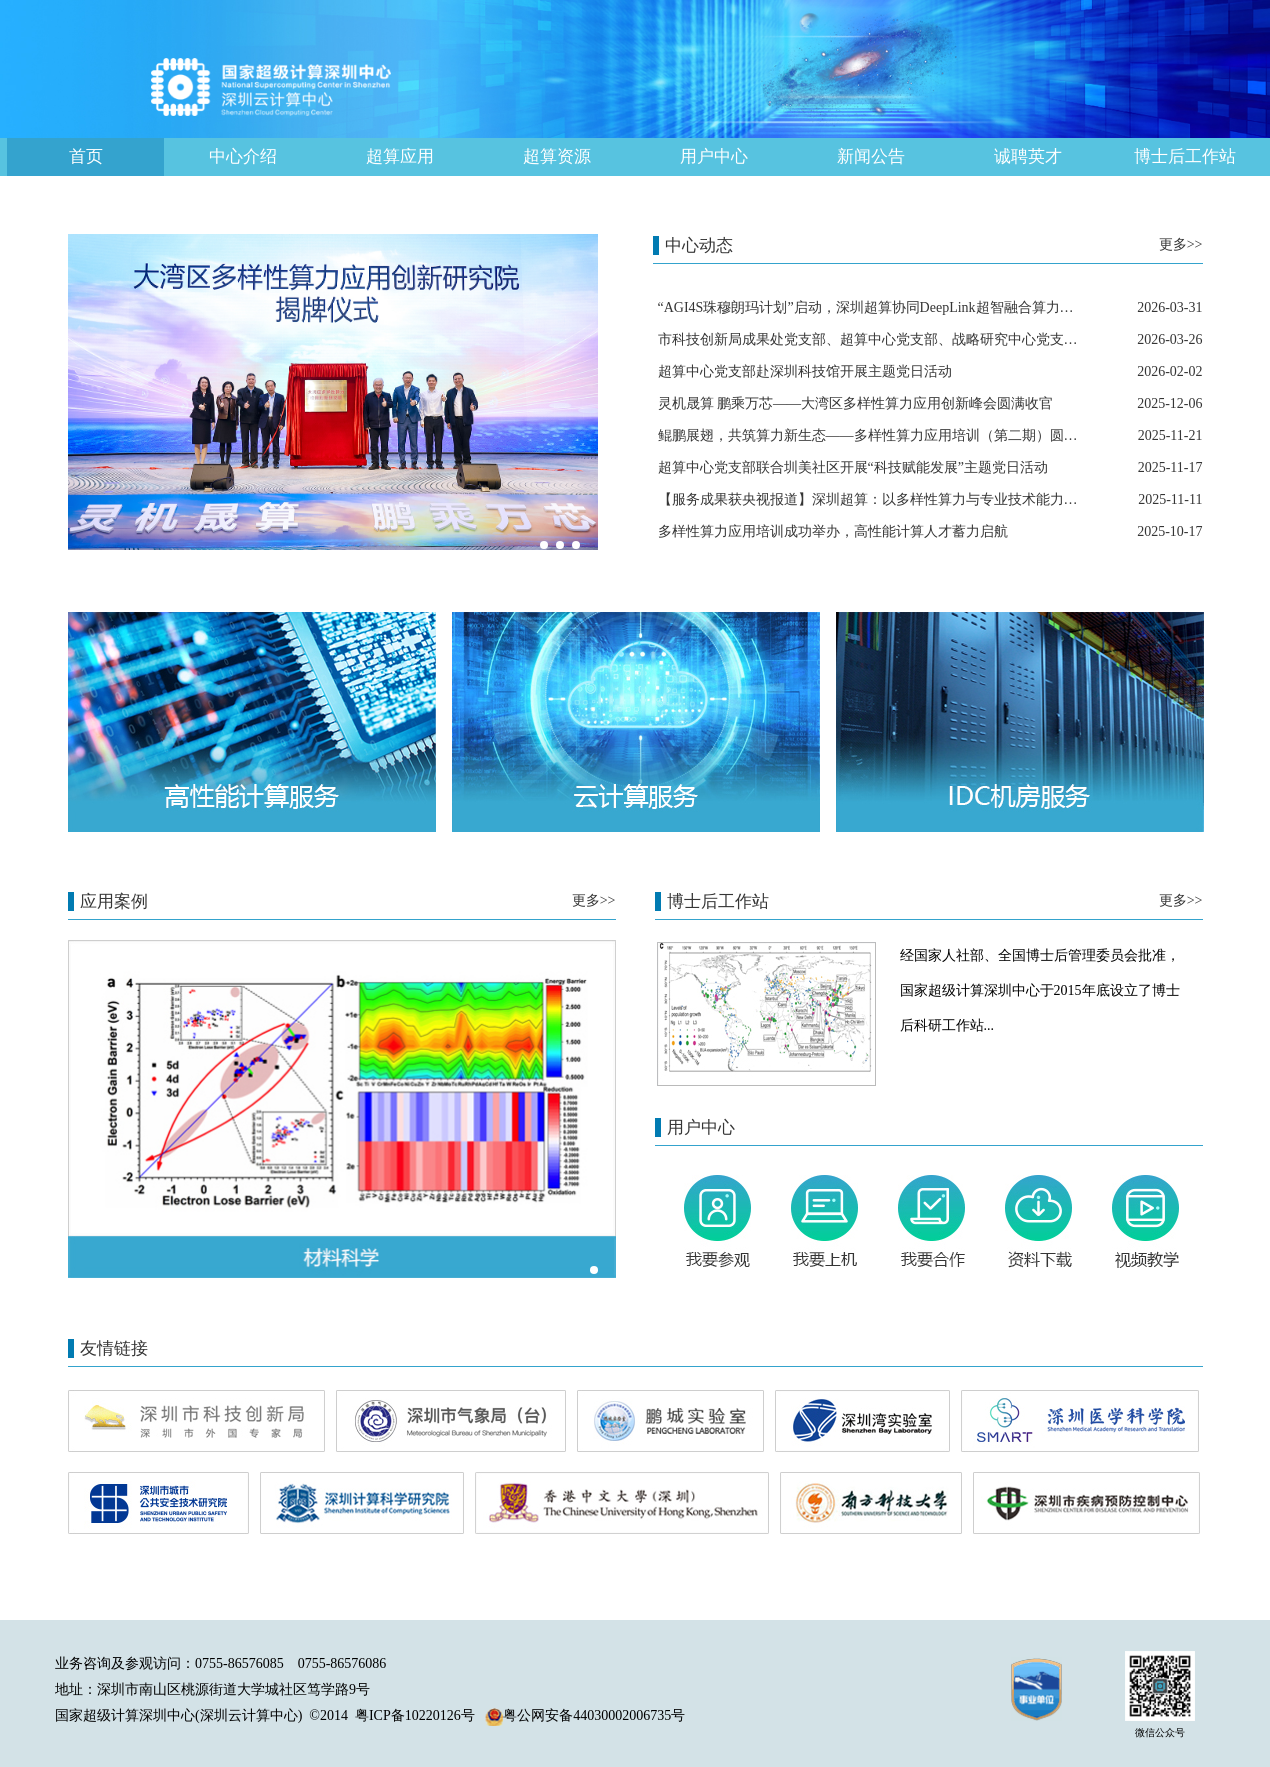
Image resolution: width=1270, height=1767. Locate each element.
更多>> (1181, 244)
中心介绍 (243, 156)
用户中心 (714, 156)
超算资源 (557, 156)
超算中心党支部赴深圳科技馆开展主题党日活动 (805, 371)
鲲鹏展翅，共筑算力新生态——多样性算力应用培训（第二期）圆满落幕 (882, 435)
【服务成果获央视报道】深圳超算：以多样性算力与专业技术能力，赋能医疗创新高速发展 (938, 499)
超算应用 (400, 156)
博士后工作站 (1185, 156)
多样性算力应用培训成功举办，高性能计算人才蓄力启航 (833, 531)
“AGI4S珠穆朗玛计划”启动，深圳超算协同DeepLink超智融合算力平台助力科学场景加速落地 (943, 307)
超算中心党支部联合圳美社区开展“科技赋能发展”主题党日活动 (853, 467)
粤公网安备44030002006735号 (585, 1715)
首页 (86, 156)
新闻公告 (871, 156)
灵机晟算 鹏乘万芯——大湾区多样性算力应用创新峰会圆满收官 (856, 403)
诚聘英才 (1028, 156)
